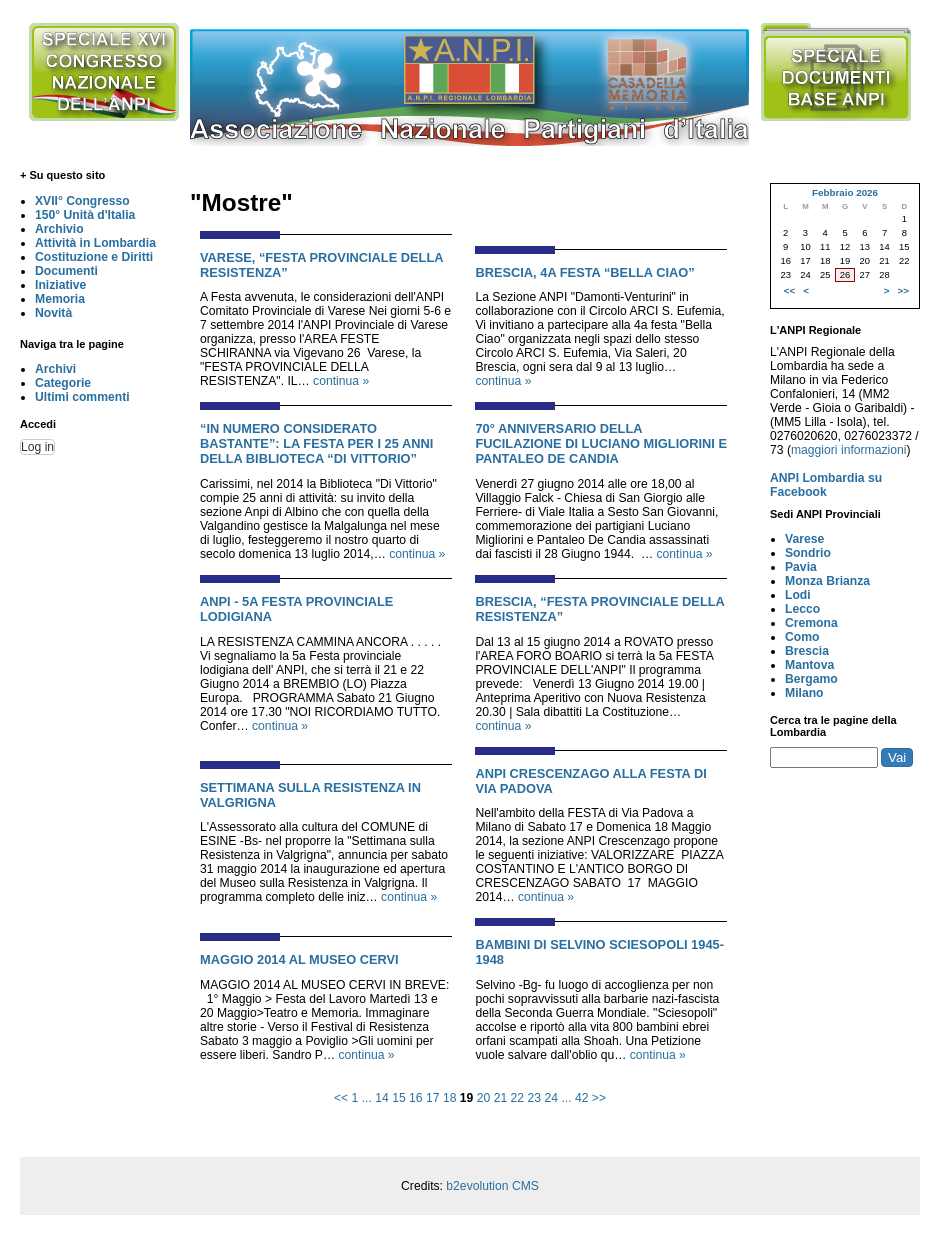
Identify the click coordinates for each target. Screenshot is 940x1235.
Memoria (60, 299)
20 (484, 1098)
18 (450, 1098)
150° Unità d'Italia (85, 215)
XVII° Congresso (82, 201)
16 (416, 1098)
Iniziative (60, 285)
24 (551, 1098)
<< (341, 1098)
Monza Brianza (827, 581)
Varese (804, 539)
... (367, 1098)
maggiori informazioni (849, 450)
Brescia (807, 651)
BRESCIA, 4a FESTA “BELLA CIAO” (584, 272)
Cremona (811, 623)
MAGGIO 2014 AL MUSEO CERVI (299, 959)
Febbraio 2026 (845, 192)
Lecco (802, 609)
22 (518, 1098)
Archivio (59, 229)
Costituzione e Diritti (94, 257)
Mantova (809, 665)
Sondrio (808, 553)
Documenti (66, 271)
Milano (804, 693)
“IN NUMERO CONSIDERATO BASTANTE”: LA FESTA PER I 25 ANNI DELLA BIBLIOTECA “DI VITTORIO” (316, 443)
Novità (53, 313)
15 (399, 1098)
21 (501, 1098)
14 (382, 1098)
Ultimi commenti (82, 397)
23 (535, 1098)
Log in (37, 447)
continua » (341, 381)
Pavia (801, 567)
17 (433, 1098)
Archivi (55, 369)
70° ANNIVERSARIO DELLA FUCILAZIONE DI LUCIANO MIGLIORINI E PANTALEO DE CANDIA (601, 443)
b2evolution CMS (492, 1186)
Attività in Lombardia (95, 243)
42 (582, 1098)
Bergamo (811, 679)
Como (802, 637)
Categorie (63, 383)
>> (599, 1098)
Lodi (798, 595)
